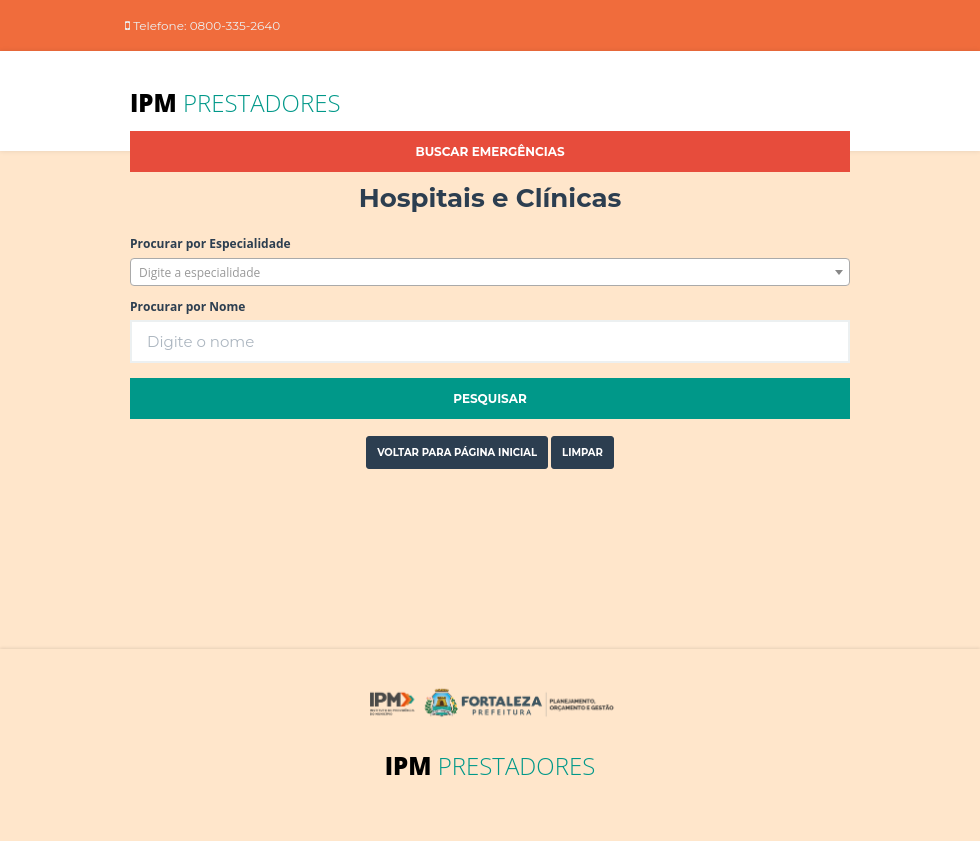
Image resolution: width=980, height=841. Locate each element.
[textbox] (490, 273)
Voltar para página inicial (457, 452)
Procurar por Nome (187, 306)
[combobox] (490, 272)
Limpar (582, 452)
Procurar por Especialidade (210, 243)
